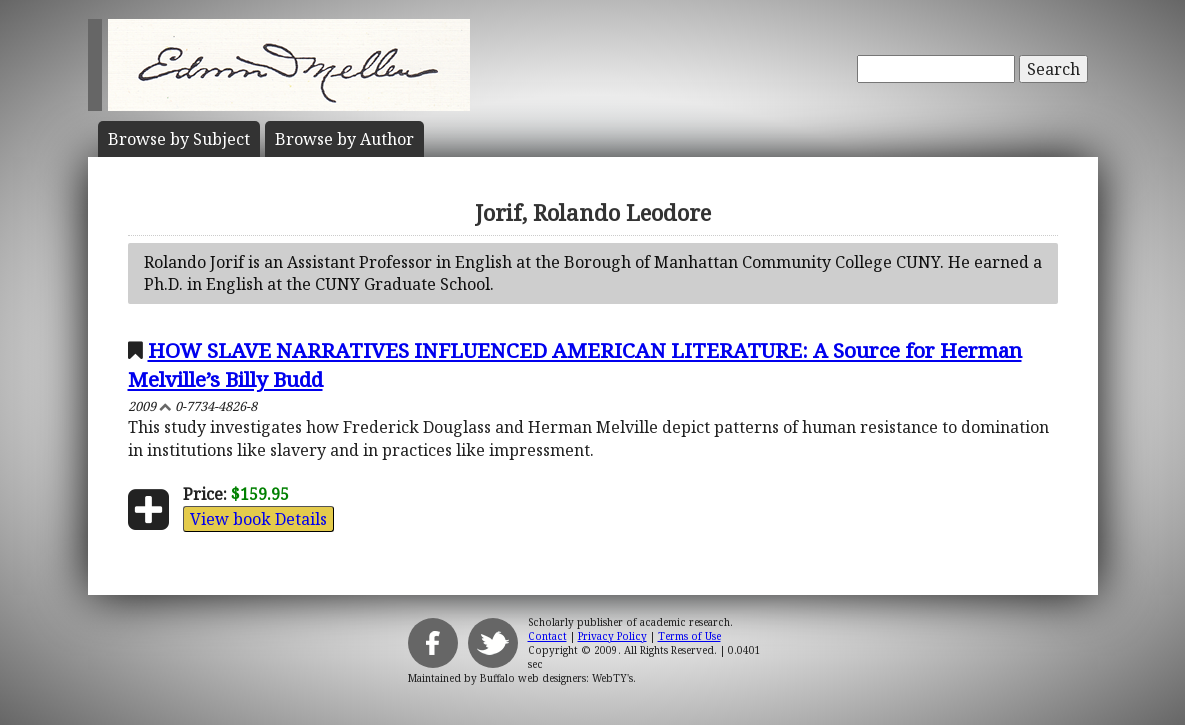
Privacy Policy (612, 636)
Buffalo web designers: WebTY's (556, 678)
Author (344, 139)
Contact (547, 636)
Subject (179, 139)
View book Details (258, 519)
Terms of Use (689, 636)
